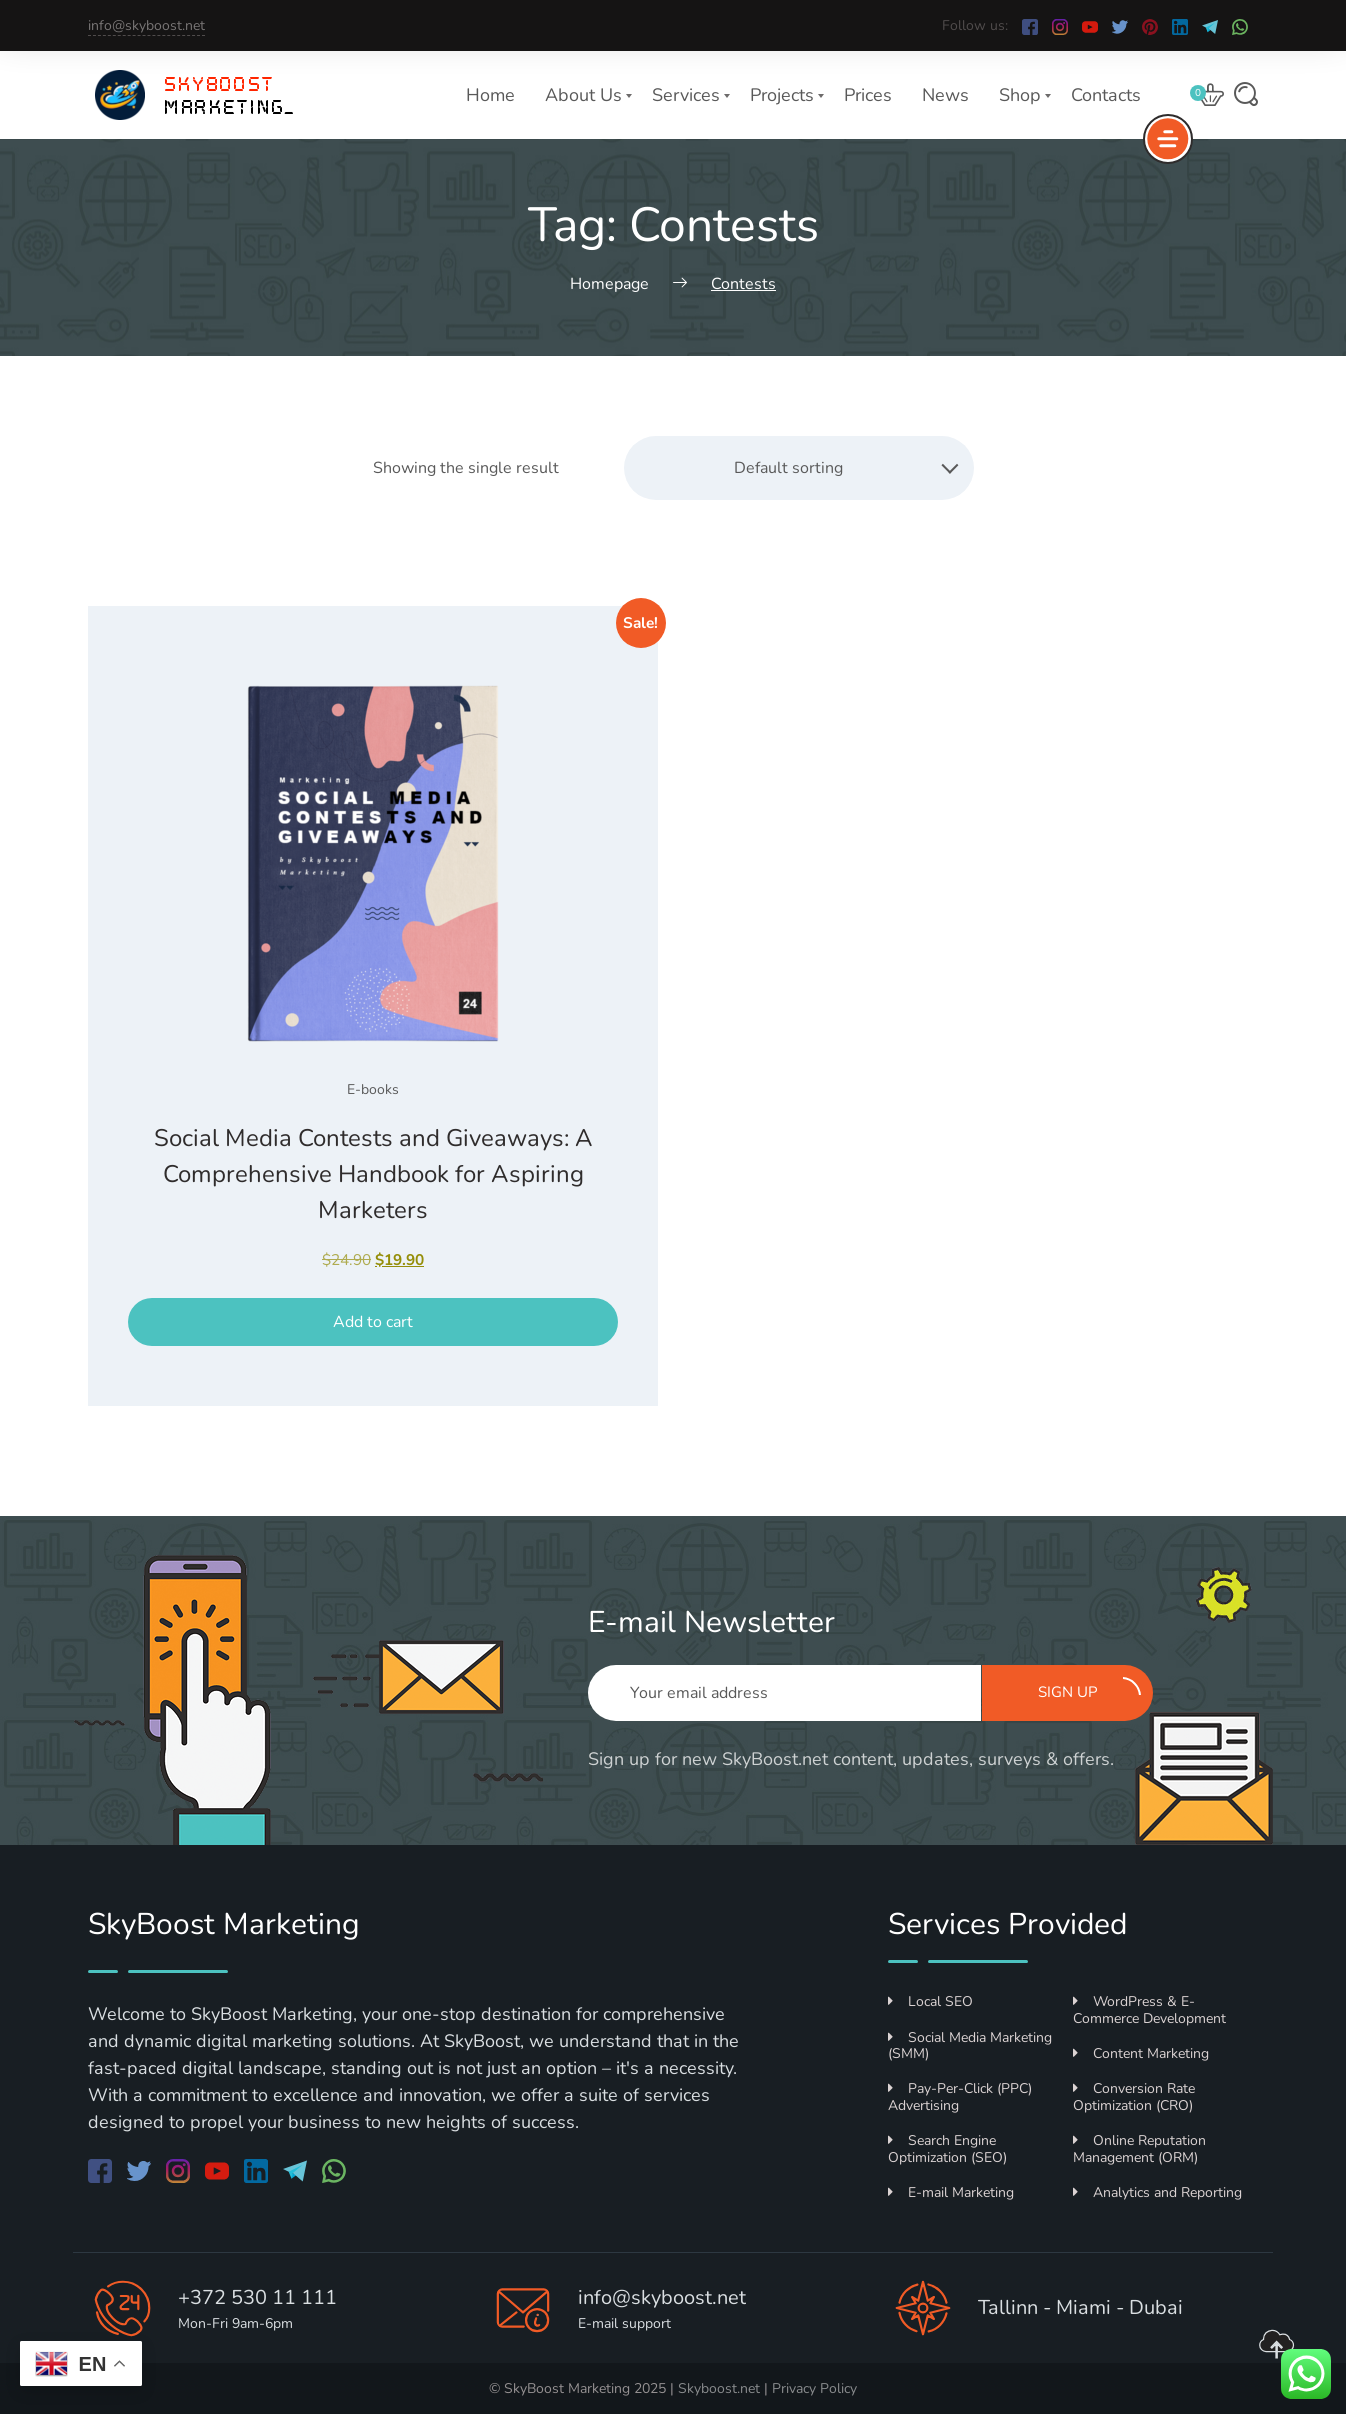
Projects (782, 95)
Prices (868, 95)
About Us (583, 95)
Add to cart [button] (373, 1322)
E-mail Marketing (951, 2192)
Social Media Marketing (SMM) (970, 2046)
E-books (373, 1089)
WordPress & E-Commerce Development (1149, 2010)
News (945, 95)
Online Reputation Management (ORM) (1139, 2149)
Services (686, 95)
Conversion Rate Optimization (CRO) (1134, 2097)
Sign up (1090, 1690)
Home (490, 95)
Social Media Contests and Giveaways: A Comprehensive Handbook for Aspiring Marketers (373, 1174)
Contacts (1106, 95)
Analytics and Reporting (1157, 2192)
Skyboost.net (719, 2388)
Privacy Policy (814, 2388)
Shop (1020, 95)
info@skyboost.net (146, 25)
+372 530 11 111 (257, 2297)
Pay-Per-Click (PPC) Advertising (960, 2097)
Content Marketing (1141, 2053)
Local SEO (930, 2001)
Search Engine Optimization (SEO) (947, 2149)
